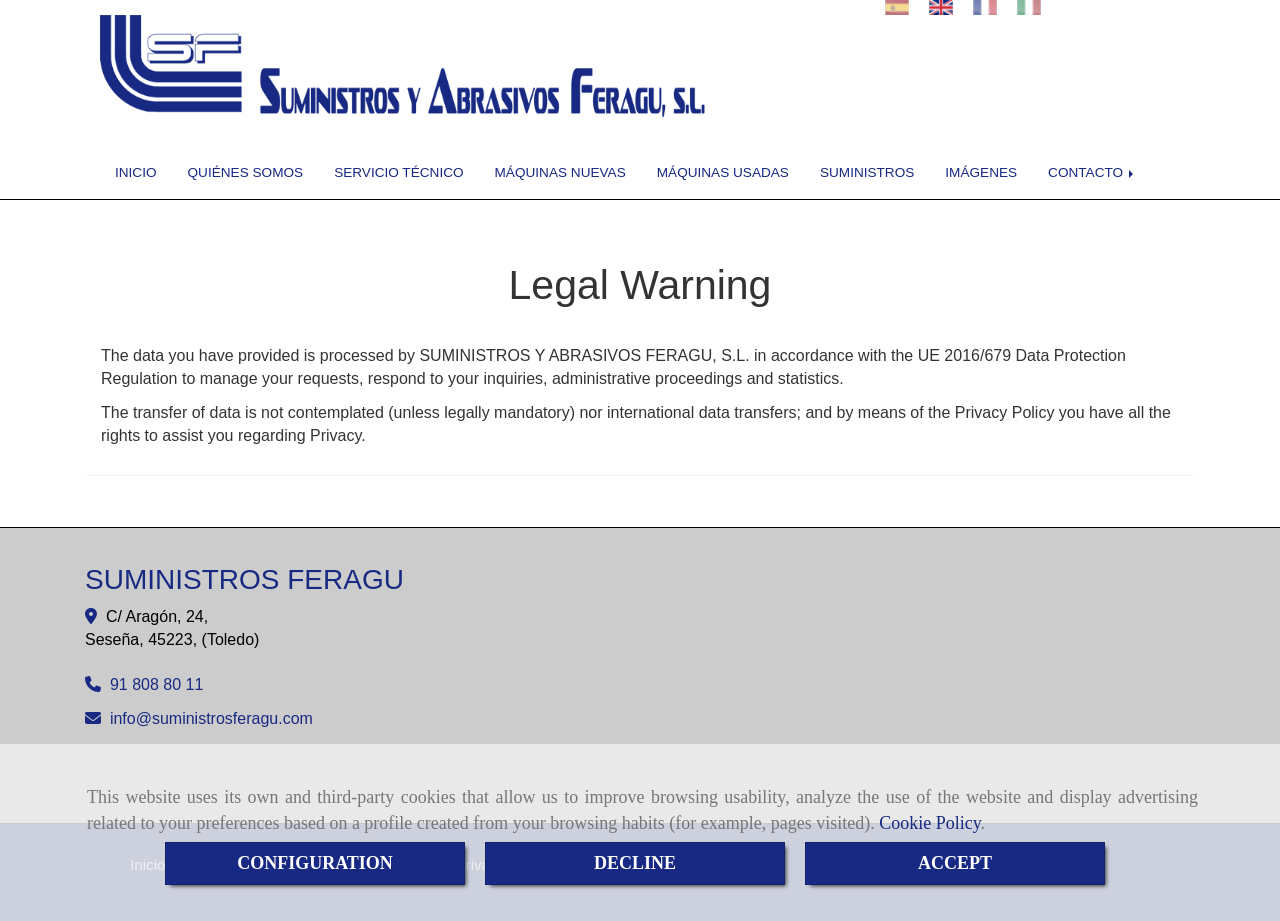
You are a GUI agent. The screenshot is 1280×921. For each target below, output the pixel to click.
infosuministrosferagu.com (211, 718)
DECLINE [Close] (635, 863)
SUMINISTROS (867, 172)
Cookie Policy (929, 823)
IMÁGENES (981, 172)
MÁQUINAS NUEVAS (560, 172)
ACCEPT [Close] (955, 863)
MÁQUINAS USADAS (723, 172)
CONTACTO (1092, 172)
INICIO (136, 172)
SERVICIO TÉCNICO (398, 172)
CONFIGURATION (315, 863)
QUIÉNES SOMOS (246, 172)
